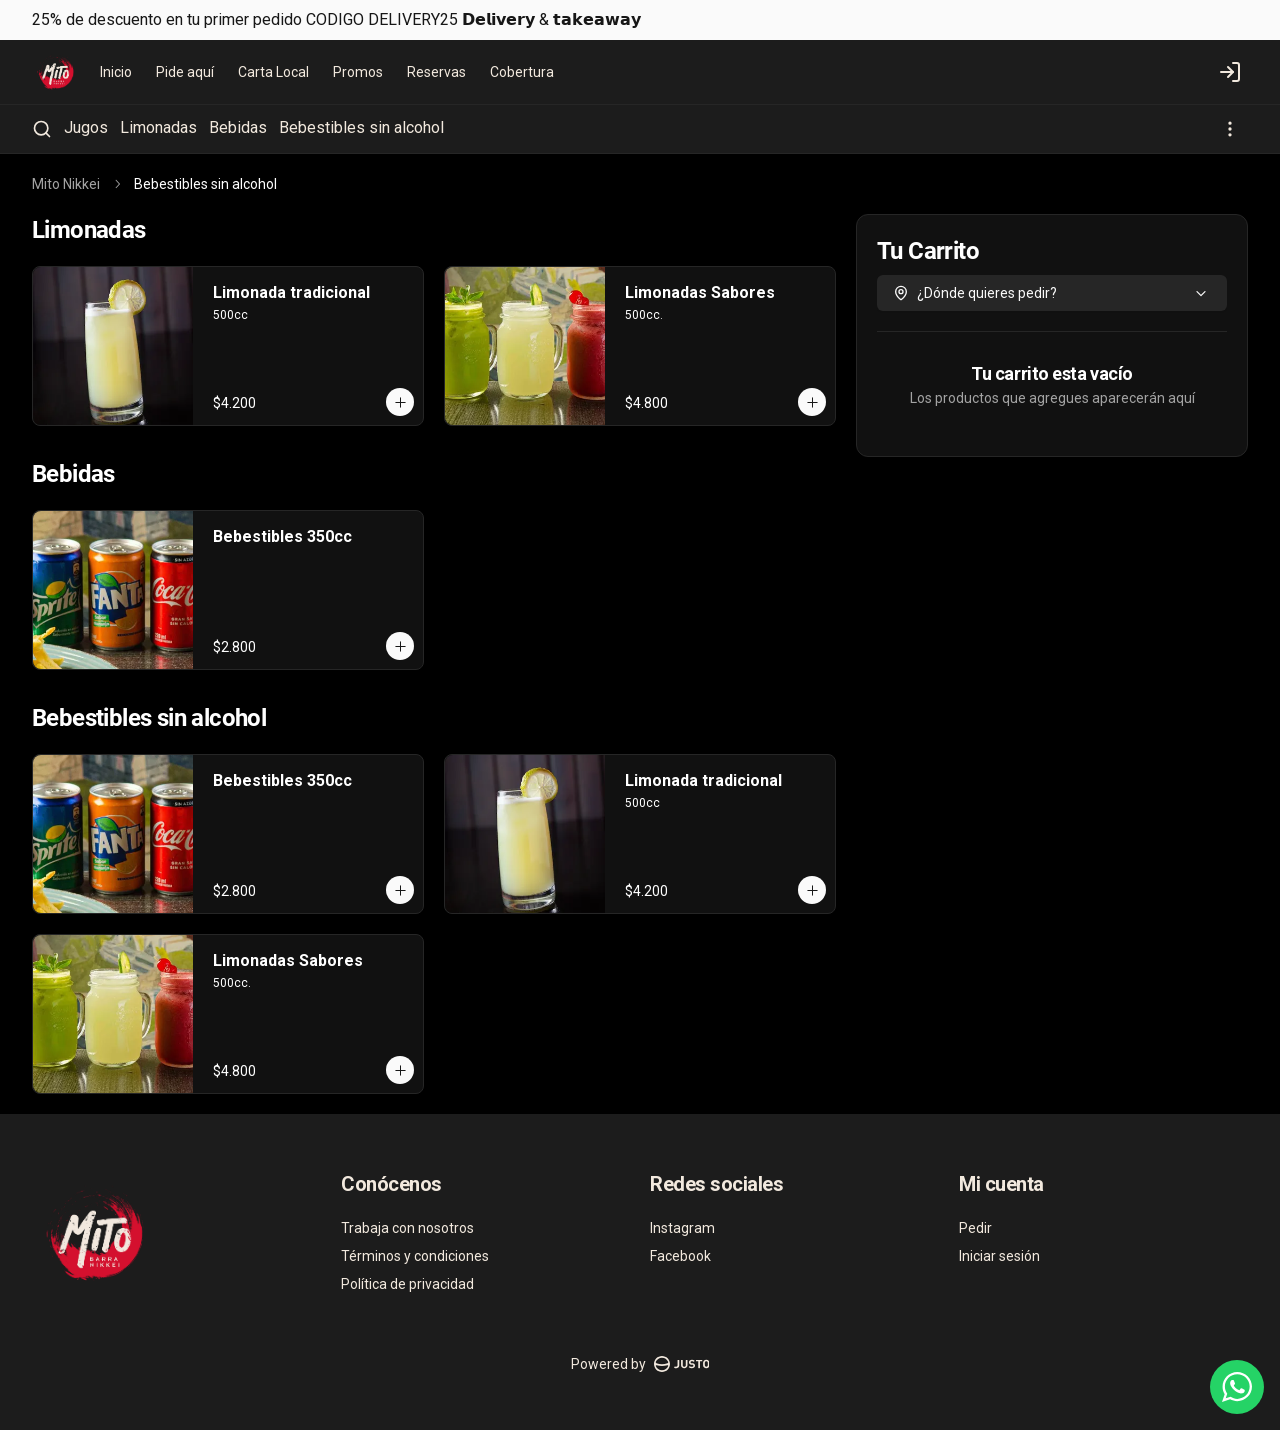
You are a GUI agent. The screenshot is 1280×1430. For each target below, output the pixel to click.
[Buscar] (42, 129)
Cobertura (522, 72)
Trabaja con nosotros (407, 1228)
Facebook (680, 1256)
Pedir (975, 1228)
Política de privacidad (407, 1284)
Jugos (86, 127)
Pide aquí (185, 72)
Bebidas (238, 127)
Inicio (116, 72)
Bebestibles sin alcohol (361, 127)
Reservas (436, 72)
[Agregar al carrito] (400, 402)
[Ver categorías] (1230, 129)
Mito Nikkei (66, 184)
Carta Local (273, 72)
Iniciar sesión (999, 1256)
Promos (358, 72)
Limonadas (158, 127)
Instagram (682, 1228)
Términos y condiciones (415, 1256)
